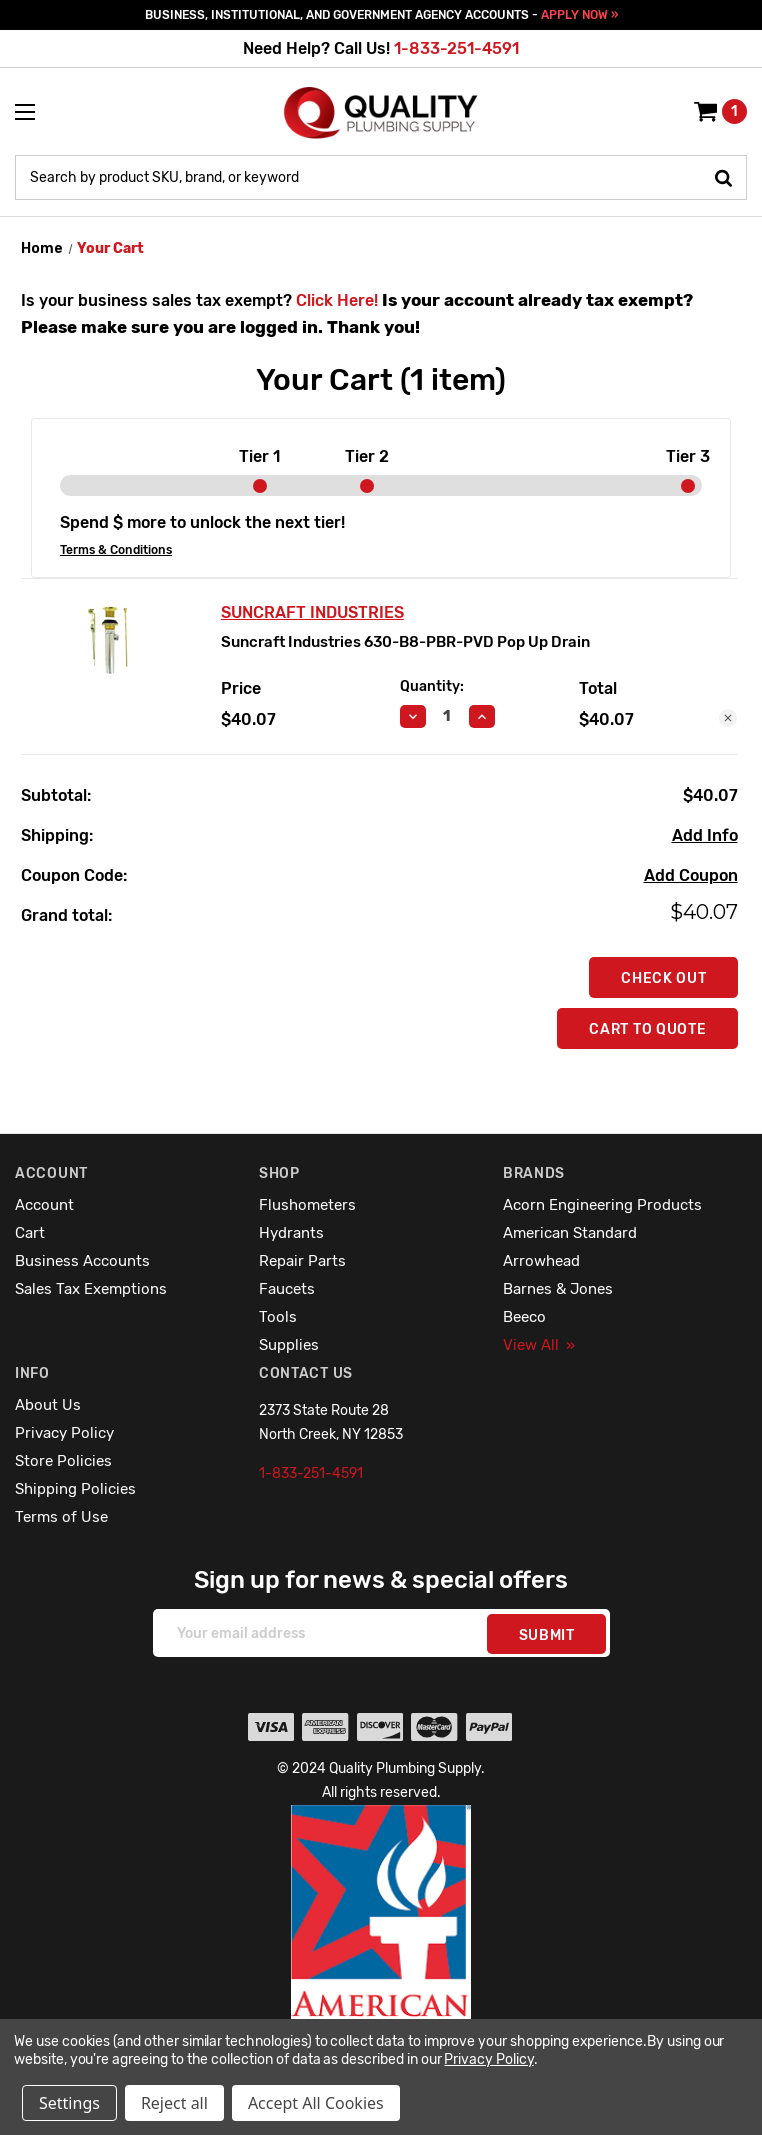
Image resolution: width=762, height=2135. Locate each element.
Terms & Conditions (116, 550)
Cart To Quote (647, 1029)
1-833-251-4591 (456, 48)
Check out (663, 978)
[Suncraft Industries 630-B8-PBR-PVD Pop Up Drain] (447, 716)
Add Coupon (691, 875)
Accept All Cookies (316, 2103)
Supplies (289, 1345)
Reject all (174, 2103)
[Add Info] (705, 836)
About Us (48, 1405)
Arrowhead (541, 1261)
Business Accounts (82, 1261)
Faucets (287, 1289)
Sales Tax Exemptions (91, 1289)
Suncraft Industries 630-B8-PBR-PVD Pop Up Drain (405, 642)
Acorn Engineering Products (602, 1205)
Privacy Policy (64, 1433)
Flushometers (307, 1205)
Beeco (524, 1317)
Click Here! (337, 300)
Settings (69, 2103)
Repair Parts (302, 1261)
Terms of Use (61, 1517)
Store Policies (63, 1461)
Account (44, 1205)
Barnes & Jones (558, 1289)
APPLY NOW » (579, 15)
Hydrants (291, 1233)
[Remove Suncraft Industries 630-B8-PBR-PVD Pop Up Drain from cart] (728, 718)
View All (539, 1345)
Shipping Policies (75, 1489)
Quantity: (432, 686)
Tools (278, 1317)
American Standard (570, 1233)
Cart (30, 1233)
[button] (381, 1955)
